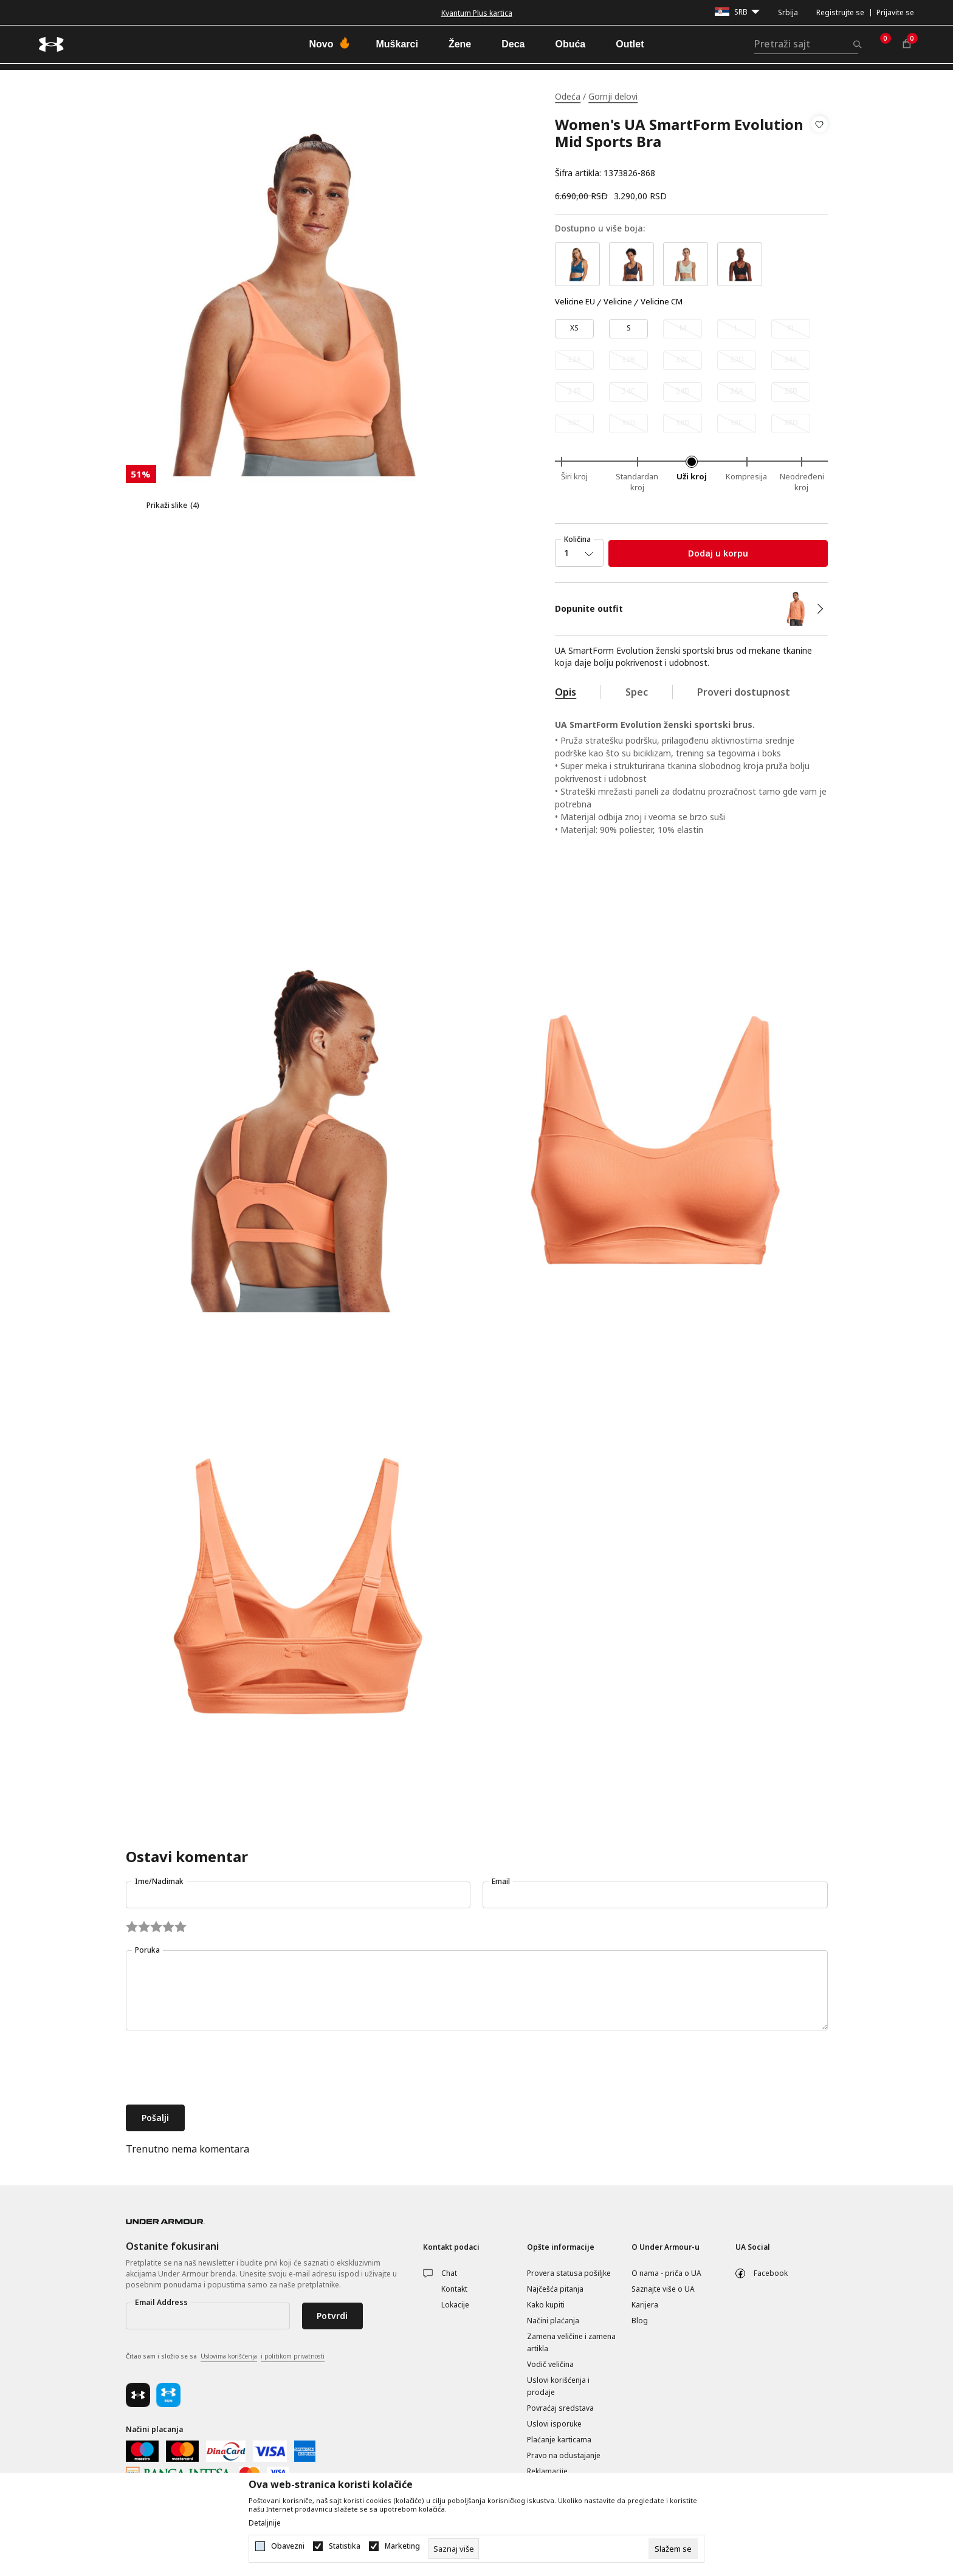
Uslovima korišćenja (229, 2356)
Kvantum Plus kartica (476, 13)
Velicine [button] (618, 302)
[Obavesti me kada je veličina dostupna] (682, 328)
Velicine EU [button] (575, 302)
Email (501, 1881)
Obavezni (287, 2546)
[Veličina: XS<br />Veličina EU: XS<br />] (574, 328)
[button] (819, 149)
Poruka (147, 1950)
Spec (636, 692)
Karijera (644, 2305)
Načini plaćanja (553, 2320)
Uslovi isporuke (554, 2424)
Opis (565, 692)
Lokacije (455, 2305)
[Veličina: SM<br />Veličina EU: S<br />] (628, 328)
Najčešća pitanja (555, 2289)
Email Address (161, 2302)
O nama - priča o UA (666, 2273)
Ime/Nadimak (159, 1881)
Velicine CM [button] (662, 302)
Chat (449, 2273)
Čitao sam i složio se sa (225, 2357)
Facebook (771, 2273)
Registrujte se (840, 12)
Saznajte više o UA (663, 2289)
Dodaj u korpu (718, 553)
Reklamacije (547, 2471)
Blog (639, 2320)
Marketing (402, 2546)
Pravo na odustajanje (563, 2455)
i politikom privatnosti (293, 2356)
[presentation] (218, 2068)
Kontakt (454, 2289)
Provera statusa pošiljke (569, 2273)
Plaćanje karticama (559, 2439)
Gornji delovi (613, 96)
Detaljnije (265, 2523)
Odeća (567, 96)
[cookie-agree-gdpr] (673, 2548)
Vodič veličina (550, 2364)
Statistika (344, 2546)
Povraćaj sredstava (560, 2408)
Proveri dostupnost (743, 692)
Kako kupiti (546, 2305)
